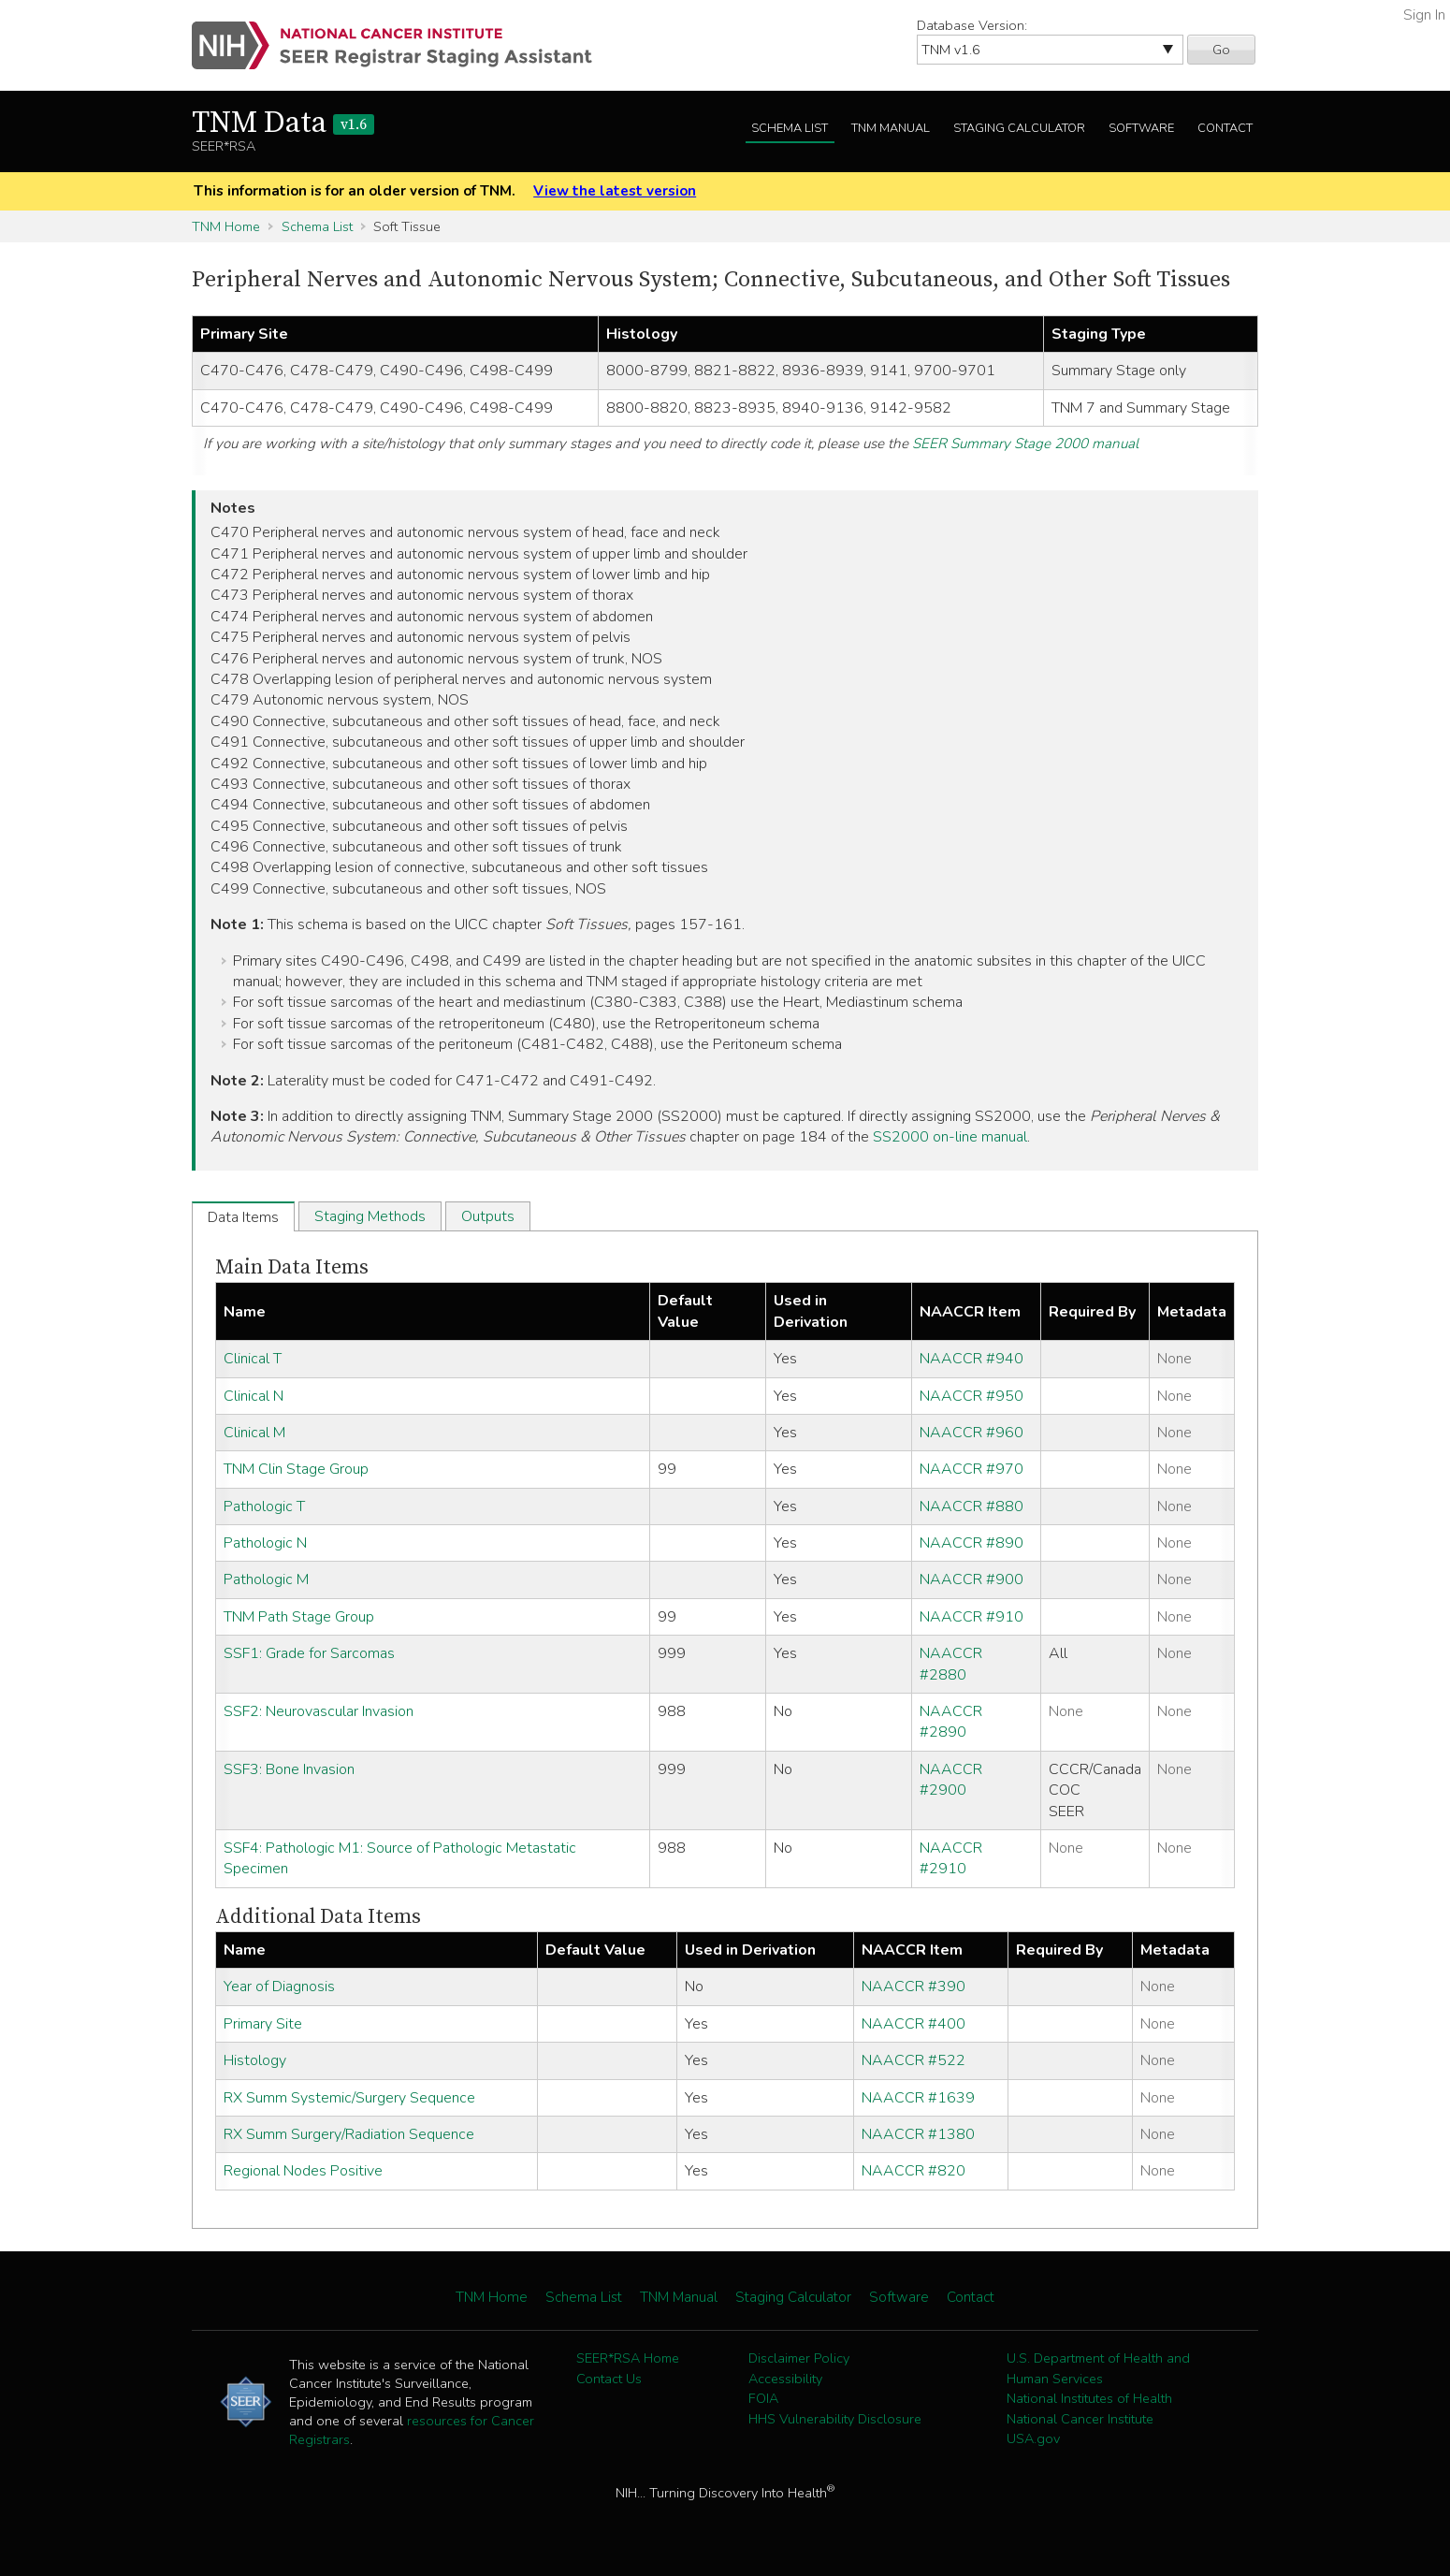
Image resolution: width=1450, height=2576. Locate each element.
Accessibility (785, 2378)
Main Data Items (292, 1267)
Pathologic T (264, 1506)
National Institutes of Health (1089, 2398)
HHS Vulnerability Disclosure (834, 2418)
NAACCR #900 (971, 1579)
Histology (255, 2060)
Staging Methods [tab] (370, 1216)
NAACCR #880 (971, 1506)
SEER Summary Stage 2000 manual (1025, 443)
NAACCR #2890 (951, 1721)
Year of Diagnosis (279, 1986)
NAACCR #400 (913, 2024)
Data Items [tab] (243, 1217)
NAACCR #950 (971, 1396)
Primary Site (263, 2024)
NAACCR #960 (971, 1432)
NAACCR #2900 (951, 1779)
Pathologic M (266, 1579)
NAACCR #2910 (951, 1858)
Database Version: (972, 25)
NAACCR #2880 (951, 1663)
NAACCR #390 (913, 1986)
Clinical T (253, 1358)
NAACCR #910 (971, 1617)
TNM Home (226, 226)
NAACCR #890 (971, 1543)
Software (1141, 128)
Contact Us (609, 2378)
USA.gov (1033, 2438)
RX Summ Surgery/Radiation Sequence (349, 2134)
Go (1221, 49)
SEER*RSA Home (627, 2358)
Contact (1225, 128)
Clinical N (253, 1396)
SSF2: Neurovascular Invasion (318, 1711)
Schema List (789, 128)
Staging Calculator (1019, 128)
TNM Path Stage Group (299, 1617)
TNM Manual (890, 128)
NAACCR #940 (971, 1358)
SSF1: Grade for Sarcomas (309, 1653)
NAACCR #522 (913, 2060)
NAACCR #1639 (918, 2098)
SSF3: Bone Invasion (289, 1769)
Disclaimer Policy (798, 2358)
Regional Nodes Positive (303, 2171)
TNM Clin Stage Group (296, 1469)
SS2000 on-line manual (950, 1137)
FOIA (763, 2398)
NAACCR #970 (971, 1469)
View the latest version (614, 191)
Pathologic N (265, 1543)
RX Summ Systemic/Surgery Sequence (349, 2098)
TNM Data (283, 123)
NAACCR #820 (913, 2171)
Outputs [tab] (488, 1216)
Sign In (1424, 15)
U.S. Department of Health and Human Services (1098, 2368)
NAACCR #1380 (918, 2134)
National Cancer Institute (1080, 2418)
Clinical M (254, 1432)
